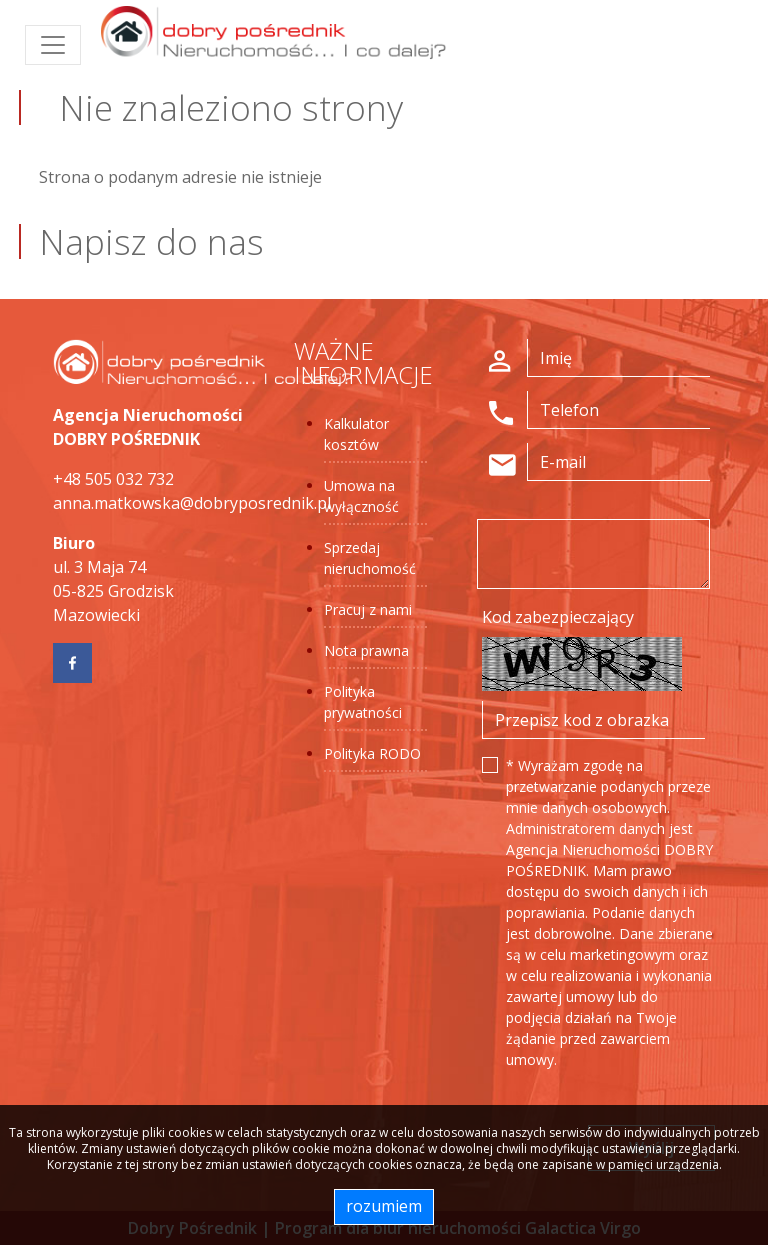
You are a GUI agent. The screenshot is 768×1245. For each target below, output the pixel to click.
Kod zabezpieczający (558, 617)
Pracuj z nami (368, 609)
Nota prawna (366, 650)
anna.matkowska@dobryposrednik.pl (192, 503)
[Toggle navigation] (53, 45)
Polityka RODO (372, 753)
